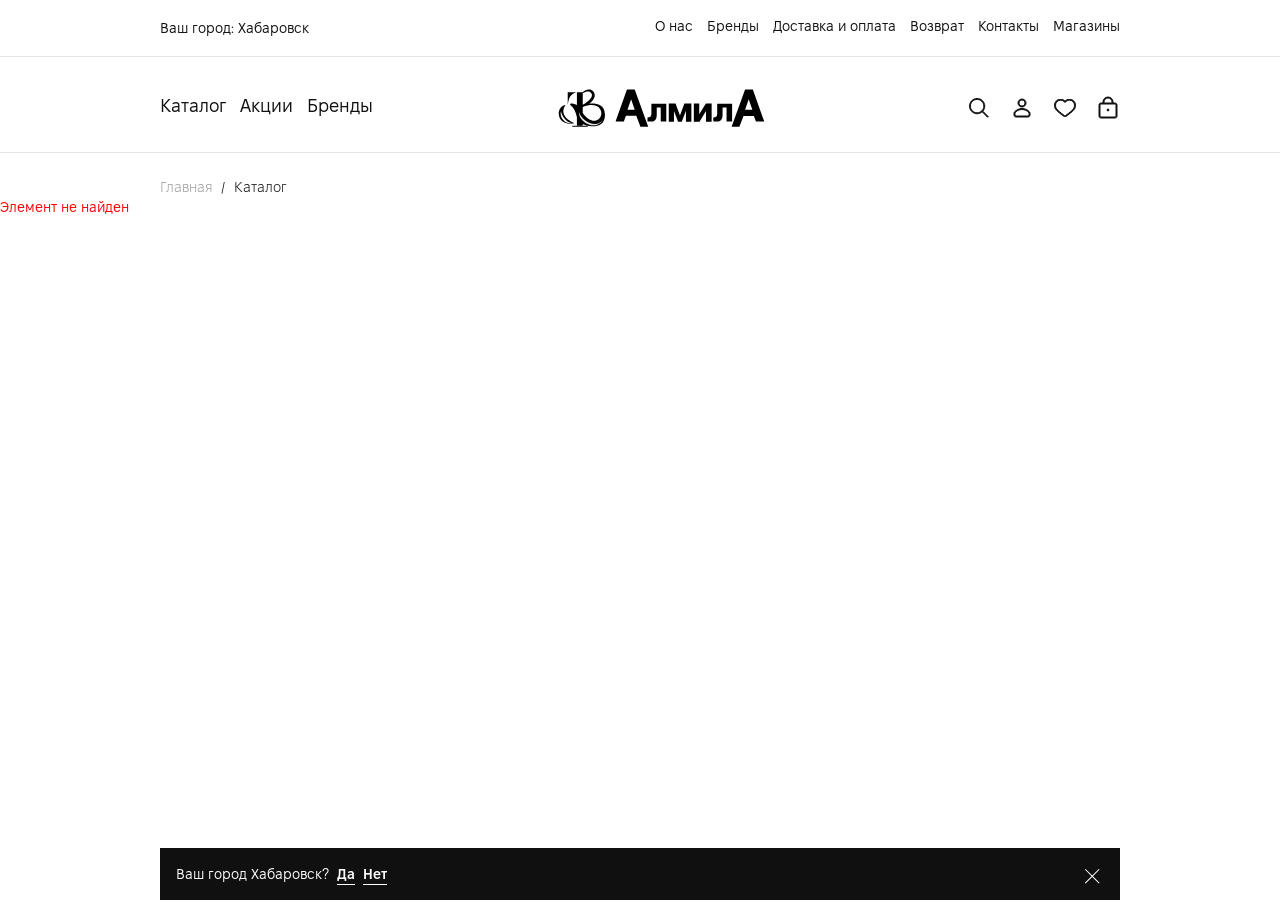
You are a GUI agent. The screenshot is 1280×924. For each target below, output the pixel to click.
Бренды (733, 26)
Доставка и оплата (834, 26)
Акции (266, 105)
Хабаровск (273, 28)
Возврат (937, 26)
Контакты (1008, 26)
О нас (674, 26)
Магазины (1086, 26)
